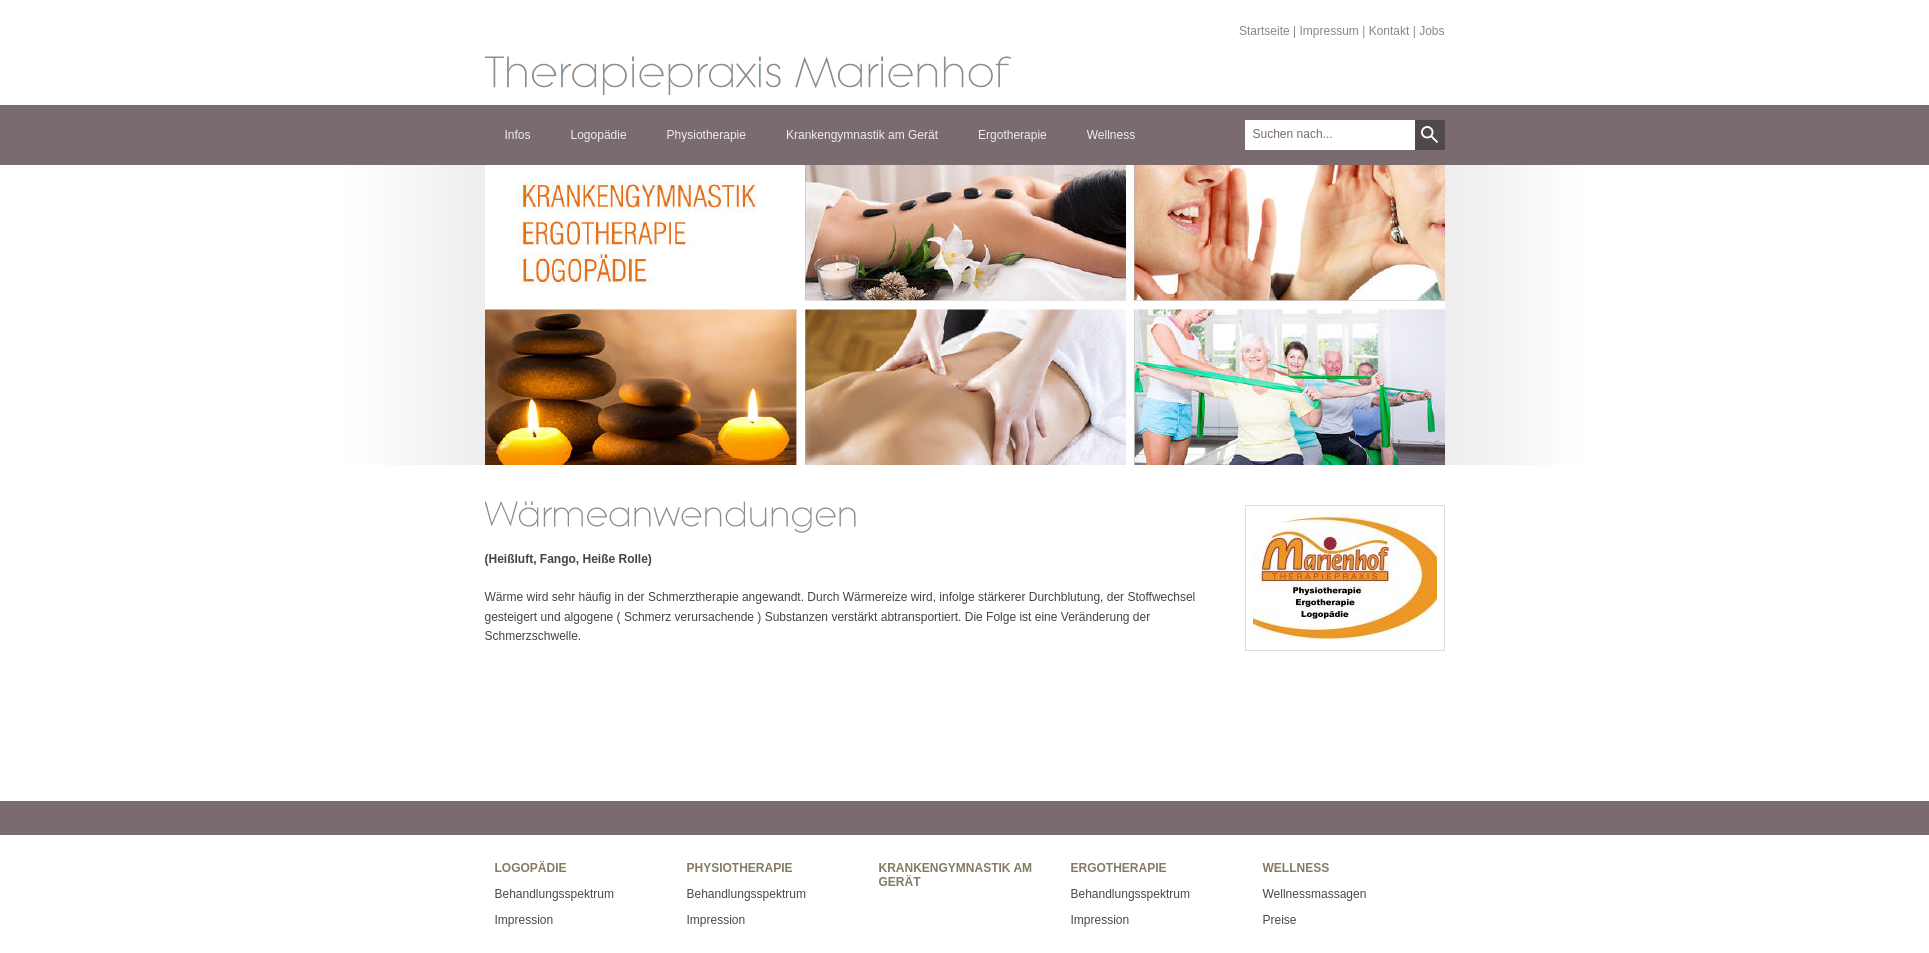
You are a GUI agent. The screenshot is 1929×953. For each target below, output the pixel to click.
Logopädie (599, 135)
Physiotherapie (706, 135)
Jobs (1431, 31)
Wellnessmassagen (1315, 894)
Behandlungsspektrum (554, 894)
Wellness (1111, 135)
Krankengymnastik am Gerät (862, 135)
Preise (1280, 920)
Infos (518, 135)
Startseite (1264, 31)
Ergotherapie (1012, 135)
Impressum (1329, 31)
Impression (524, 920)
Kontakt (1389, 31)
